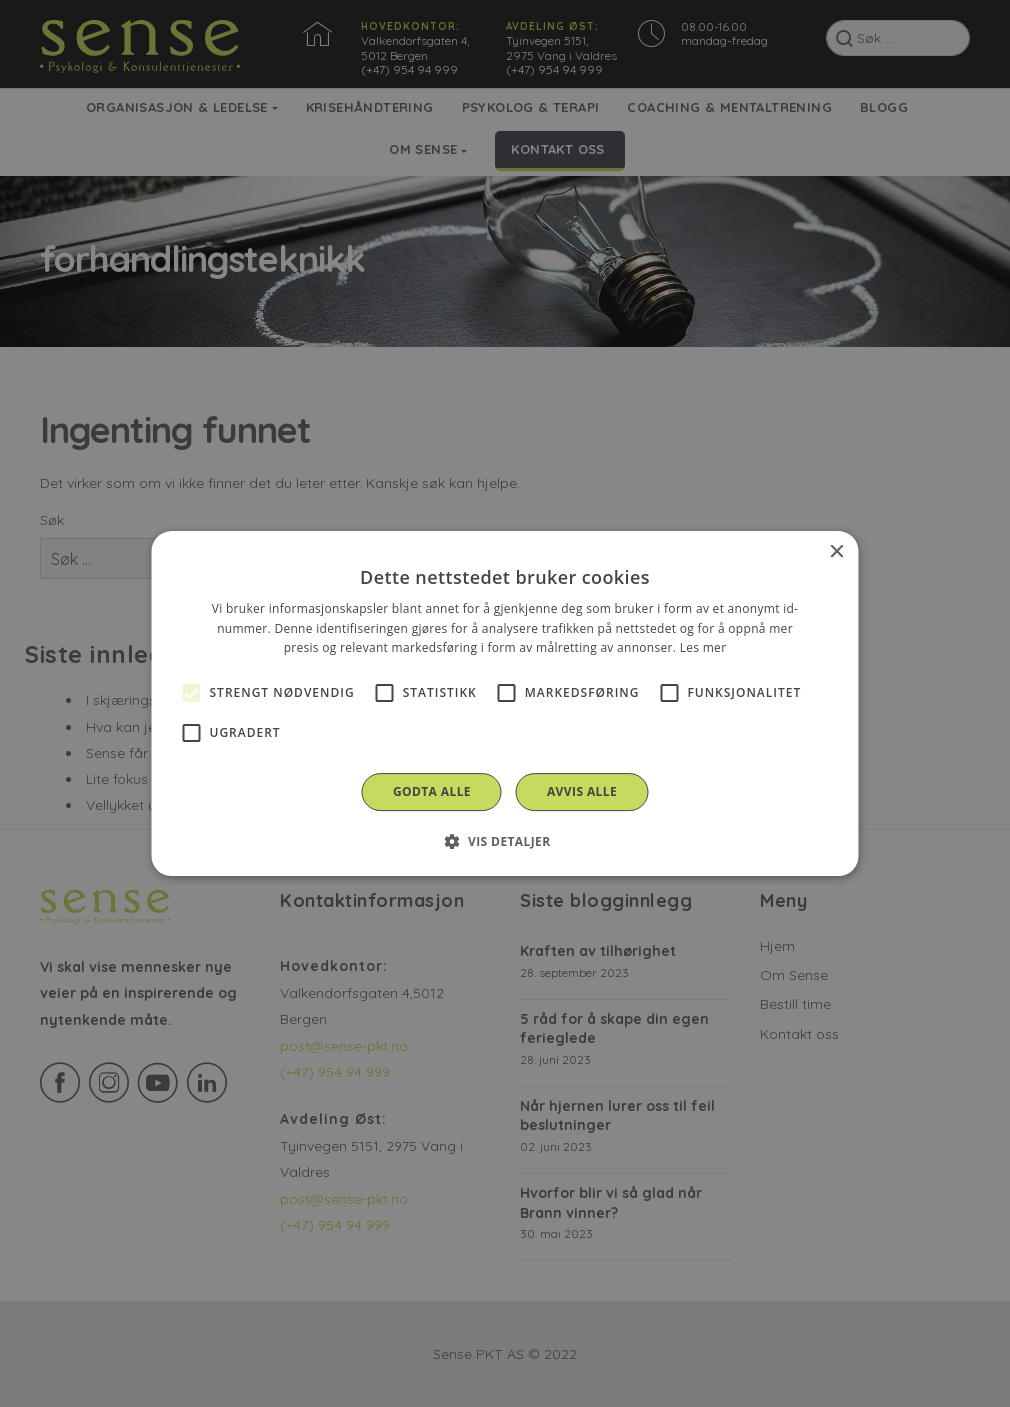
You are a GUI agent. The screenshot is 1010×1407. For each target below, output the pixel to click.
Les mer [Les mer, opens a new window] (703, 648)
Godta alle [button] (432, 791)
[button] (504, 841)
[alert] (505, 703)
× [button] (836, 552)
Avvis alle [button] (582, 791)
